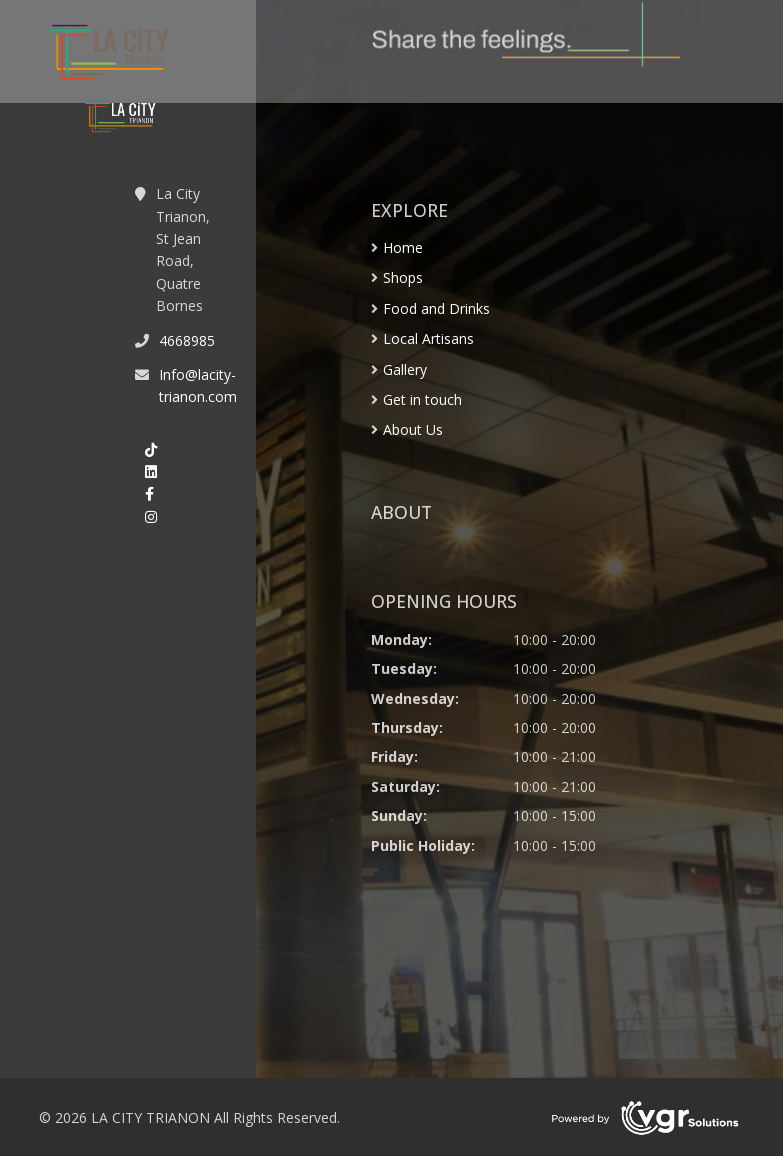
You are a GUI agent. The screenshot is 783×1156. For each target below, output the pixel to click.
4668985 (187, 340)
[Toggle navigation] (754, 37)
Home (403, 247)
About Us (413, 429)
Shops (403, 277)
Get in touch (422, 399)
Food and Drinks (436, 308)
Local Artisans (428, 338)
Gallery (405, 369)
